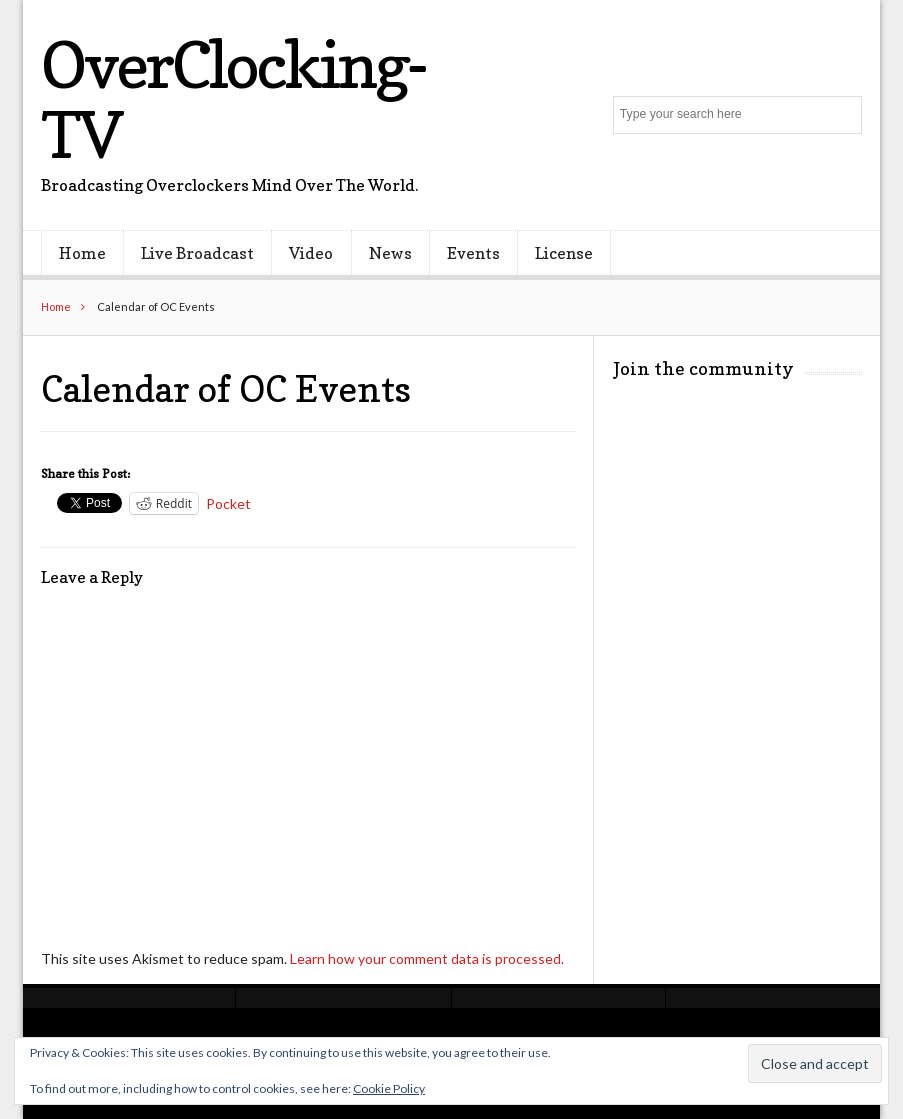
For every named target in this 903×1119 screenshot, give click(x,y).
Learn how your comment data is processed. (427, 958)
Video (311, 253)
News (390, 253)
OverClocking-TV (233, 99)
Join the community (703, 368)
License (564, 253)
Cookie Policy (389, 1088)
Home (82, 253)
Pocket (228, 503)
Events (473, 253)
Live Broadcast (197, 253)
